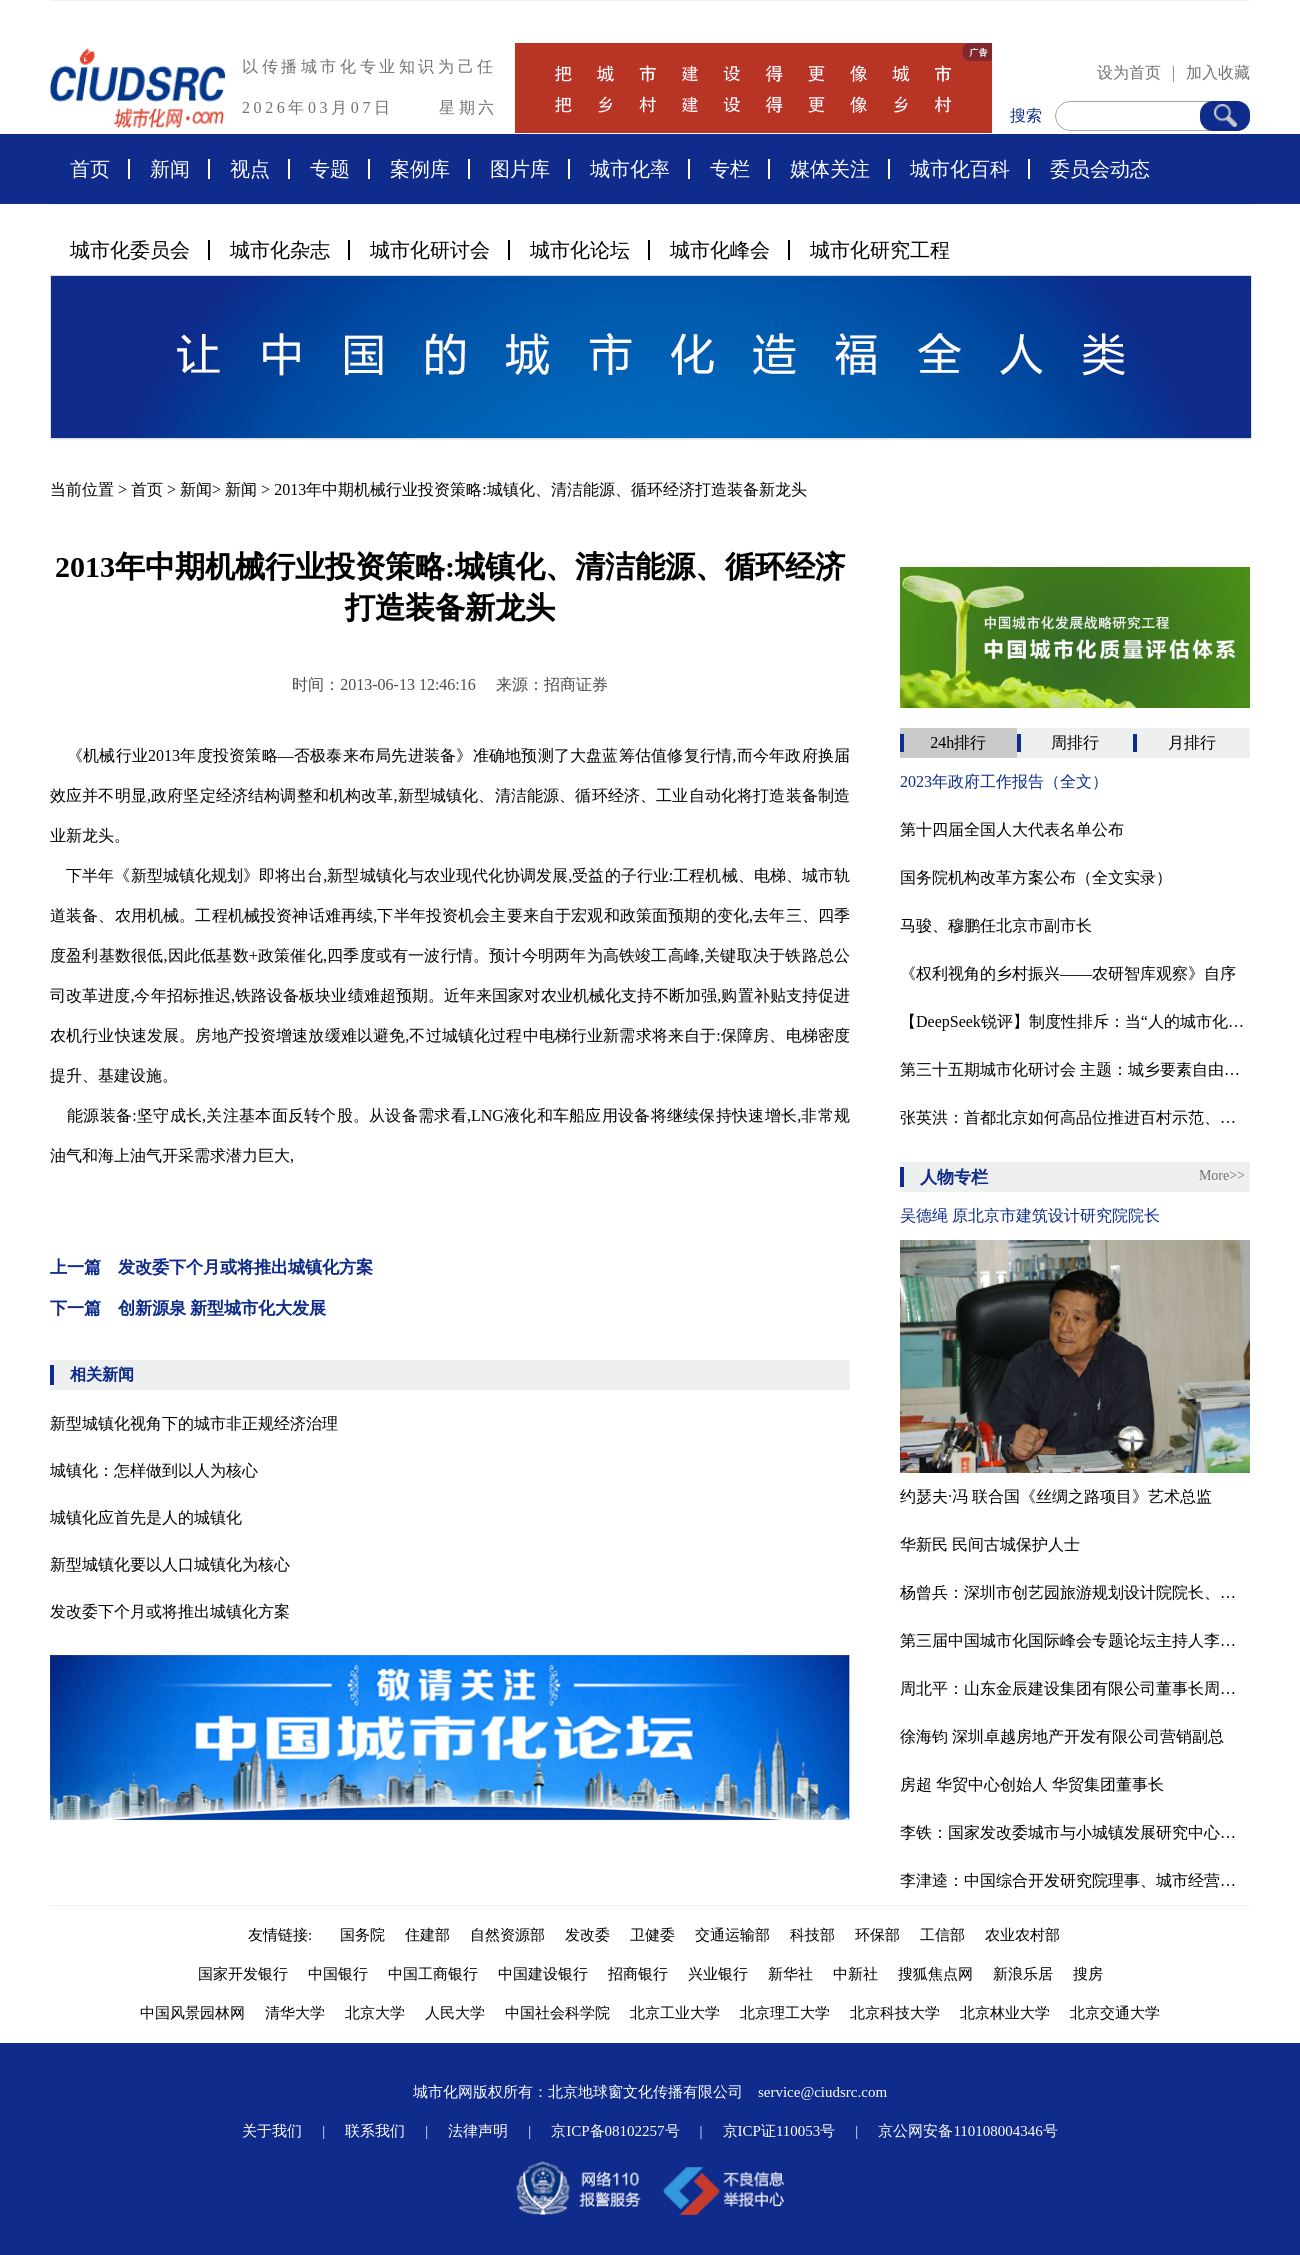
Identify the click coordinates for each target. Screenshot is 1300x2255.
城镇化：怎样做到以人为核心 (154, 1470)
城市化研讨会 (430, 250)
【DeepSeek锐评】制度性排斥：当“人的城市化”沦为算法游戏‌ (1075, 1021)
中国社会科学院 (557, 2013)
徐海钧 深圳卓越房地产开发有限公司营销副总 (1062, 1736)
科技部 (812, 1935)
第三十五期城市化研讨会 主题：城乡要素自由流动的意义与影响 (1075, 1069)
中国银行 (338, 1974)
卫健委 (652, 1935)
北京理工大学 (785, 2013)
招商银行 (638, 1974)
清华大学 (295, 2013)
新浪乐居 (1023, 1974)
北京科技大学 (895, 2013)
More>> (1222, 1175)
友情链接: (284, 1935)
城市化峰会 (720, 250)
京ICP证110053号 (779, 2131)
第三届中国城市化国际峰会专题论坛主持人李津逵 (1075, 1640)
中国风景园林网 (192, 2013)
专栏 (730, 169)
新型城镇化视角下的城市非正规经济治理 (194, 1423)
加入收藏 (1218, 72)
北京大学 (375, 2013)
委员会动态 (1100, 169)
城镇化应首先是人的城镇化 (146, 1517)
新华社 (790, 1974)
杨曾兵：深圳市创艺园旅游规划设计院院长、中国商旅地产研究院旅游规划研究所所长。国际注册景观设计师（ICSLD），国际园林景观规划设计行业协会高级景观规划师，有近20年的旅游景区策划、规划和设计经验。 (1075, 1592)
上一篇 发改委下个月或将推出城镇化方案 (211, 1267)
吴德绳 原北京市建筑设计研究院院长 (1030, 1215)
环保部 (877, 1935)
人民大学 (455, 2013)
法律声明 (478, 2131)
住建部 (427, 1935)
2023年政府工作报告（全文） (1004, 781)
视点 (250, 169)
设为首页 (1129, 72)
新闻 (170, 169)
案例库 (420, 169)
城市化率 (630, 169)
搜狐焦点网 (935, 1974)
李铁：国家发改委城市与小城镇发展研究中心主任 (1075, 1832)
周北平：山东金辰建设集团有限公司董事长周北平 (1075, 1688)
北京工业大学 (675, 2013)
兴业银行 (718, 1974)
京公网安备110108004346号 (967, 2131)
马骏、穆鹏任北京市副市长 (996, 925)
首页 (90, 169)
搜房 (1088, 1974)
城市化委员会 (130, 250)
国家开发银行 (243, 1974)
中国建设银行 (543, 1974)
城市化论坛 (580, 250)
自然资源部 (507, 1935)
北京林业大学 (1005, 2013)
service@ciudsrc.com (822, 2092)
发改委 (587, 1935)
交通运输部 (732, 1935)
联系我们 (375, 2131)
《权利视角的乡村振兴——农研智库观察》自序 (1068, 973)
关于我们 (272, 2131)
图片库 (520, 169)
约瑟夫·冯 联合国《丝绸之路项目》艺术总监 (1056, 1496)
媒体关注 (830, 169)
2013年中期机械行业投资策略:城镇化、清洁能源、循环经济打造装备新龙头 (540, 489)
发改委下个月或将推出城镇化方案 (170, 1611)
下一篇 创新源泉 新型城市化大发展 (188, 1308)
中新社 (855, 1974)
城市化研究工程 (880, 250)
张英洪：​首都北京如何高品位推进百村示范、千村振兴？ (1075, 1117)
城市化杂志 (280, 250)
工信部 (942, 1935)
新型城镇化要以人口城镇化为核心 (170, 1564)
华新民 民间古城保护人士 (990, 1544)
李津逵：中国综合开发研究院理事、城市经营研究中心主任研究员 (1075, 1880)
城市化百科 (960, 169)
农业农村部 (1022, 1935)
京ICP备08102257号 (615, 2131)
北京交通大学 (1115, 2013)
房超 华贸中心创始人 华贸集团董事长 (1032, 1784)
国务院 (362, 1935)
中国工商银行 (433, 1974)
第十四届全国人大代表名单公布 (1012, 829)
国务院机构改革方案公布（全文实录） (1036, 877)
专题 (330, 169)
